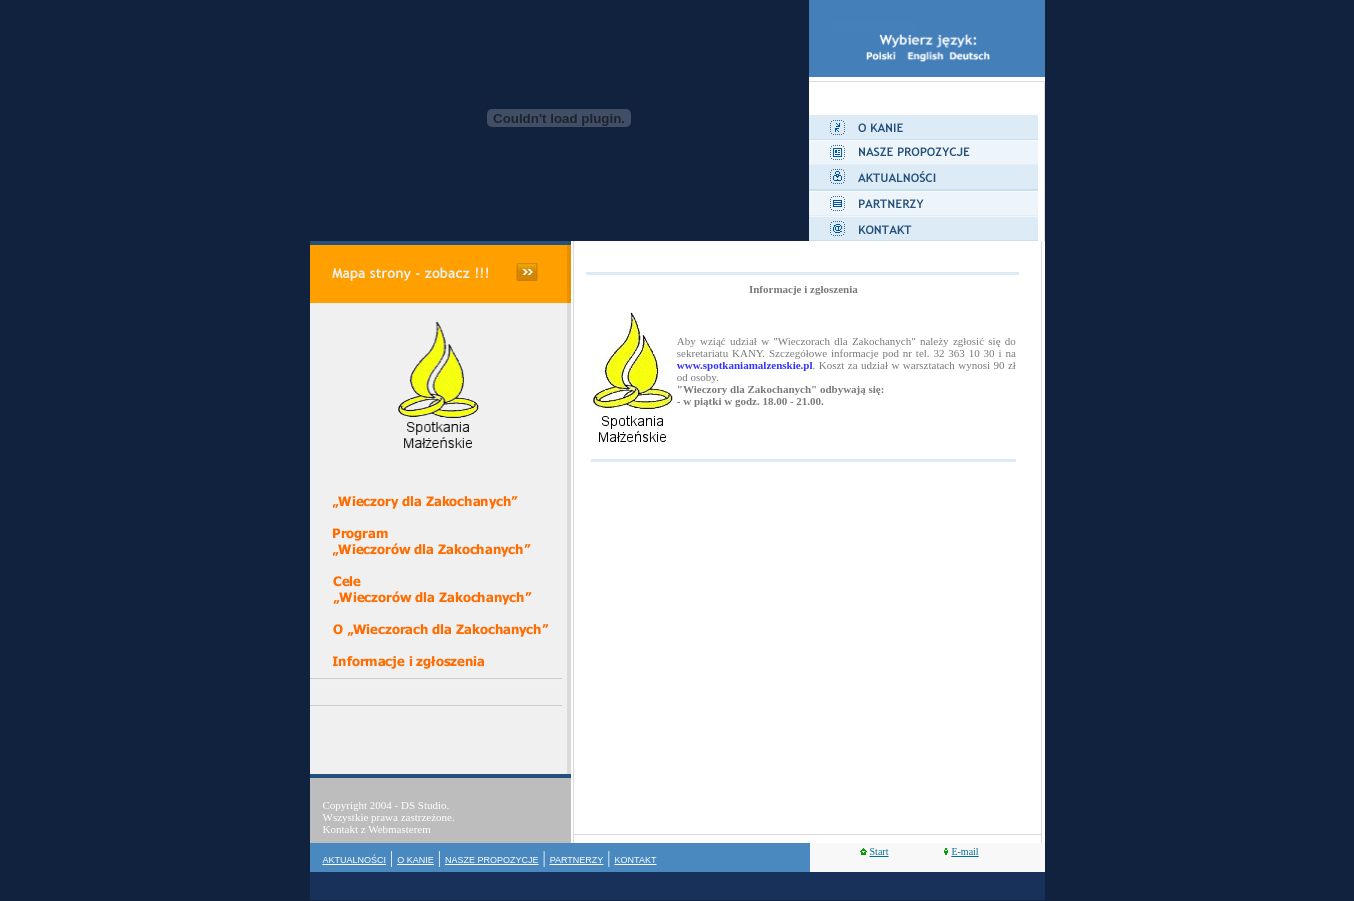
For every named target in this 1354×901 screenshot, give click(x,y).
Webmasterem (399, 829)
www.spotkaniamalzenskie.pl (745, 365)
